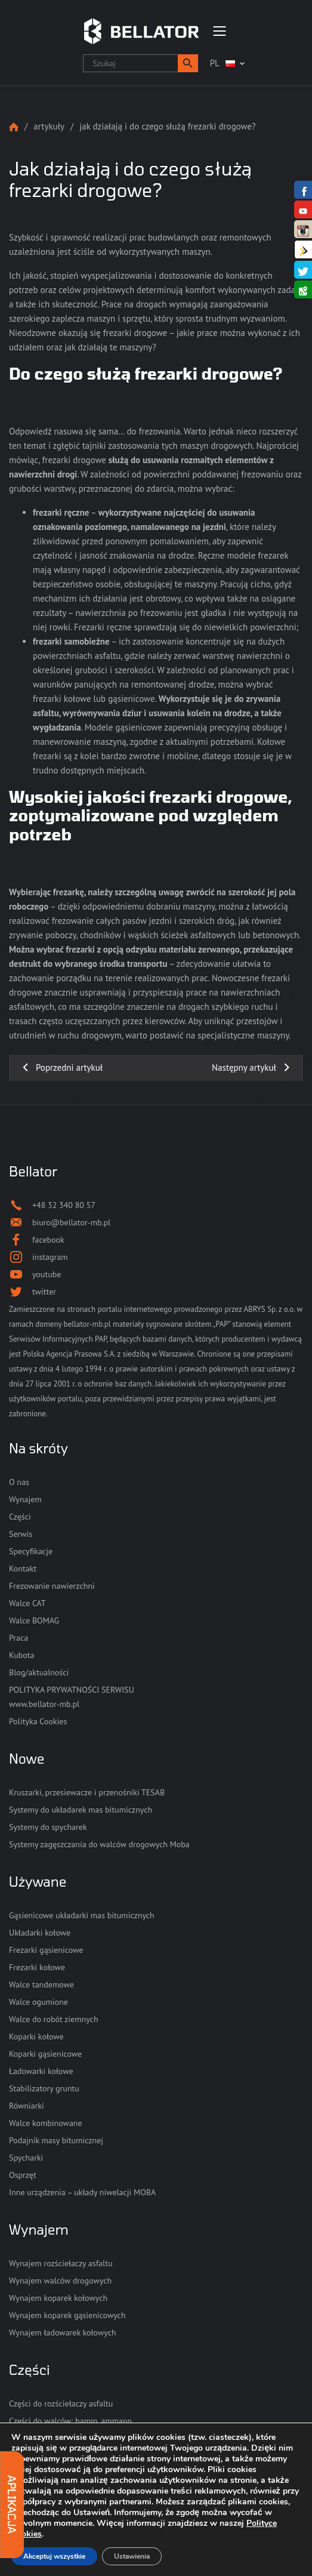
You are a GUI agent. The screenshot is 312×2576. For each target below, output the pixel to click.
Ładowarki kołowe (41, 2071)
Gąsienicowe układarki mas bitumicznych (82, 1915)
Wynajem (25, 1499)
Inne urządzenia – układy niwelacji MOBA (82, 2192)
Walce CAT (27, 1603)
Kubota (21, 1655)
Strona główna (13, 126)
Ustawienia (132, 2556)
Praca (18, 1637)
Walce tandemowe (41, 1984)
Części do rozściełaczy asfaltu (61, 2403)
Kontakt (22, 1568)
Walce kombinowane (45, 2123)
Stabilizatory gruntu (44, 2088)
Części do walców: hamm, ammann (70, 2420)
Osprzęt (22, 2175)
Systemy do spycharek (48, 1827)
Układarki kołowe (39, 1932)
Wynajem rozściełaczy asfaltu (60, 2263)
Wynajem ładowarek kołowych (62, 2332)
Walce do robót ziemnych (53, 2019)
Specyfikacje (30, 1551)
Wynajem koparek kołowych (58, 2297)
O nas (19, 1482)
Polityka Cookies (38, 1721)
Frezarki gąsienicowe (46, 1950)
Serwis (20, 1534)
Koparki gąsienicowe (45, 2053)
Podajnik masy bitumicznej (56, 2140)
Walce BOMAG (34, 1620)
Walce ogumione (38, 2001)
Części (20, 1516)
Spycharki (26, 2157)
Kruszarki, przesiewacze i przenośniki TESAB (87, 1792)
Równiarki (26, 2105)
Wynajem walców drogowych (60, 2280)
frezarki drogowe (74, 460)
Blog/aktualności (39, 1672)
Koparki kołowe (36, 2036)
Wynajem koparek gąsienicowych (67, 2315)
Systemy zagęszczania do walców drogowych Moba (99, 1844)
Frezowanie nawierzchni (52, 1585)
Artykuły (48, 126)
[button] (188, 63)
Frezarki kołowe (37, 1967)
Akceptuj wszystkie (54, 2556)
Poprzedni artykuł (69, 1067)
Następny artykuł (244, 1067)
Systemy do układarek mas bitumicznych (80, 1809)
